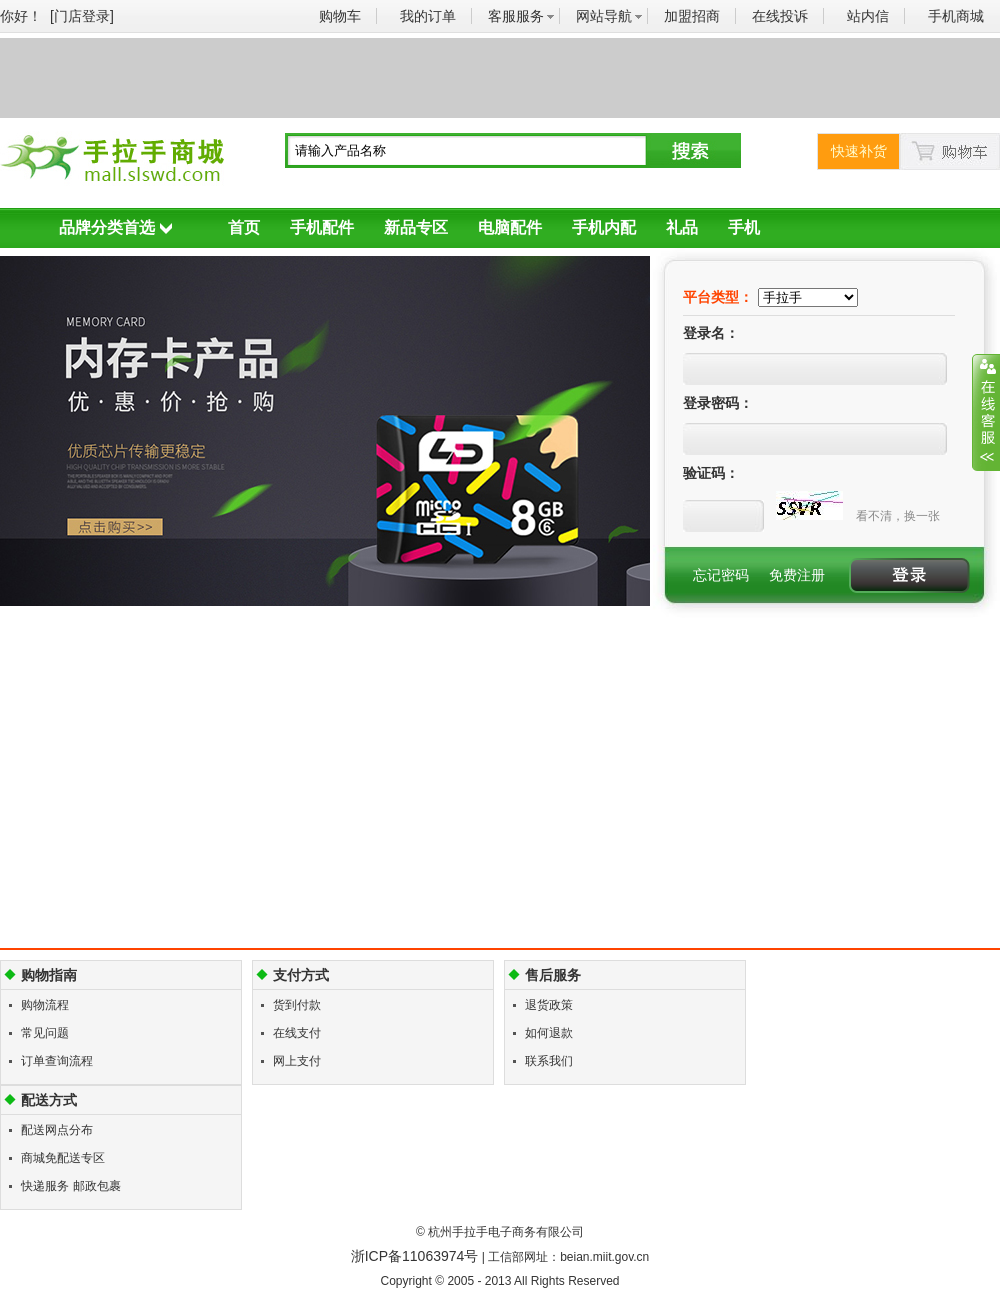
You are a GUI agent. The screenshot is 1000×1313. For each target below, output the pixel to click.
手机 (744, 227)
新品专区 (416, 227)
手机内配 (604, 227)
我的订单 (428, 16)
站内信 (868, 16)
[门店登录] (82, 16)
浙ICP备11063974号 (415, 1256)
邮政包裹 (97, 1186)
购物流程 (45, 1005)
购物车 (340, 16)
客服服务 (516, 16)
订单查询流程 (57, 1061)
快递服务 (45, 1186)
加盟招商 (692, 16)
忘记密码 (721, 575)
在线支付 (297, 1033)
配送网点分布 (57, 1130)
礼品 (682, 227)
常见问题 (45, 1033)
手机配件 (322, 227)
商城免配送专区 (63, 1158)
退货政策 (549, 1005)
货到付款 (297, 1005)
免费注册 (797, 575)
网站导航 (604, 16)
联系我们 (549, 1061)
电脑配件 (510, 227)
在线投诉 (780, 16)
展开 (986, 412)
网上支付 (297, 1061)
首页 (244, 227)
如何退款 (549, 1033)
